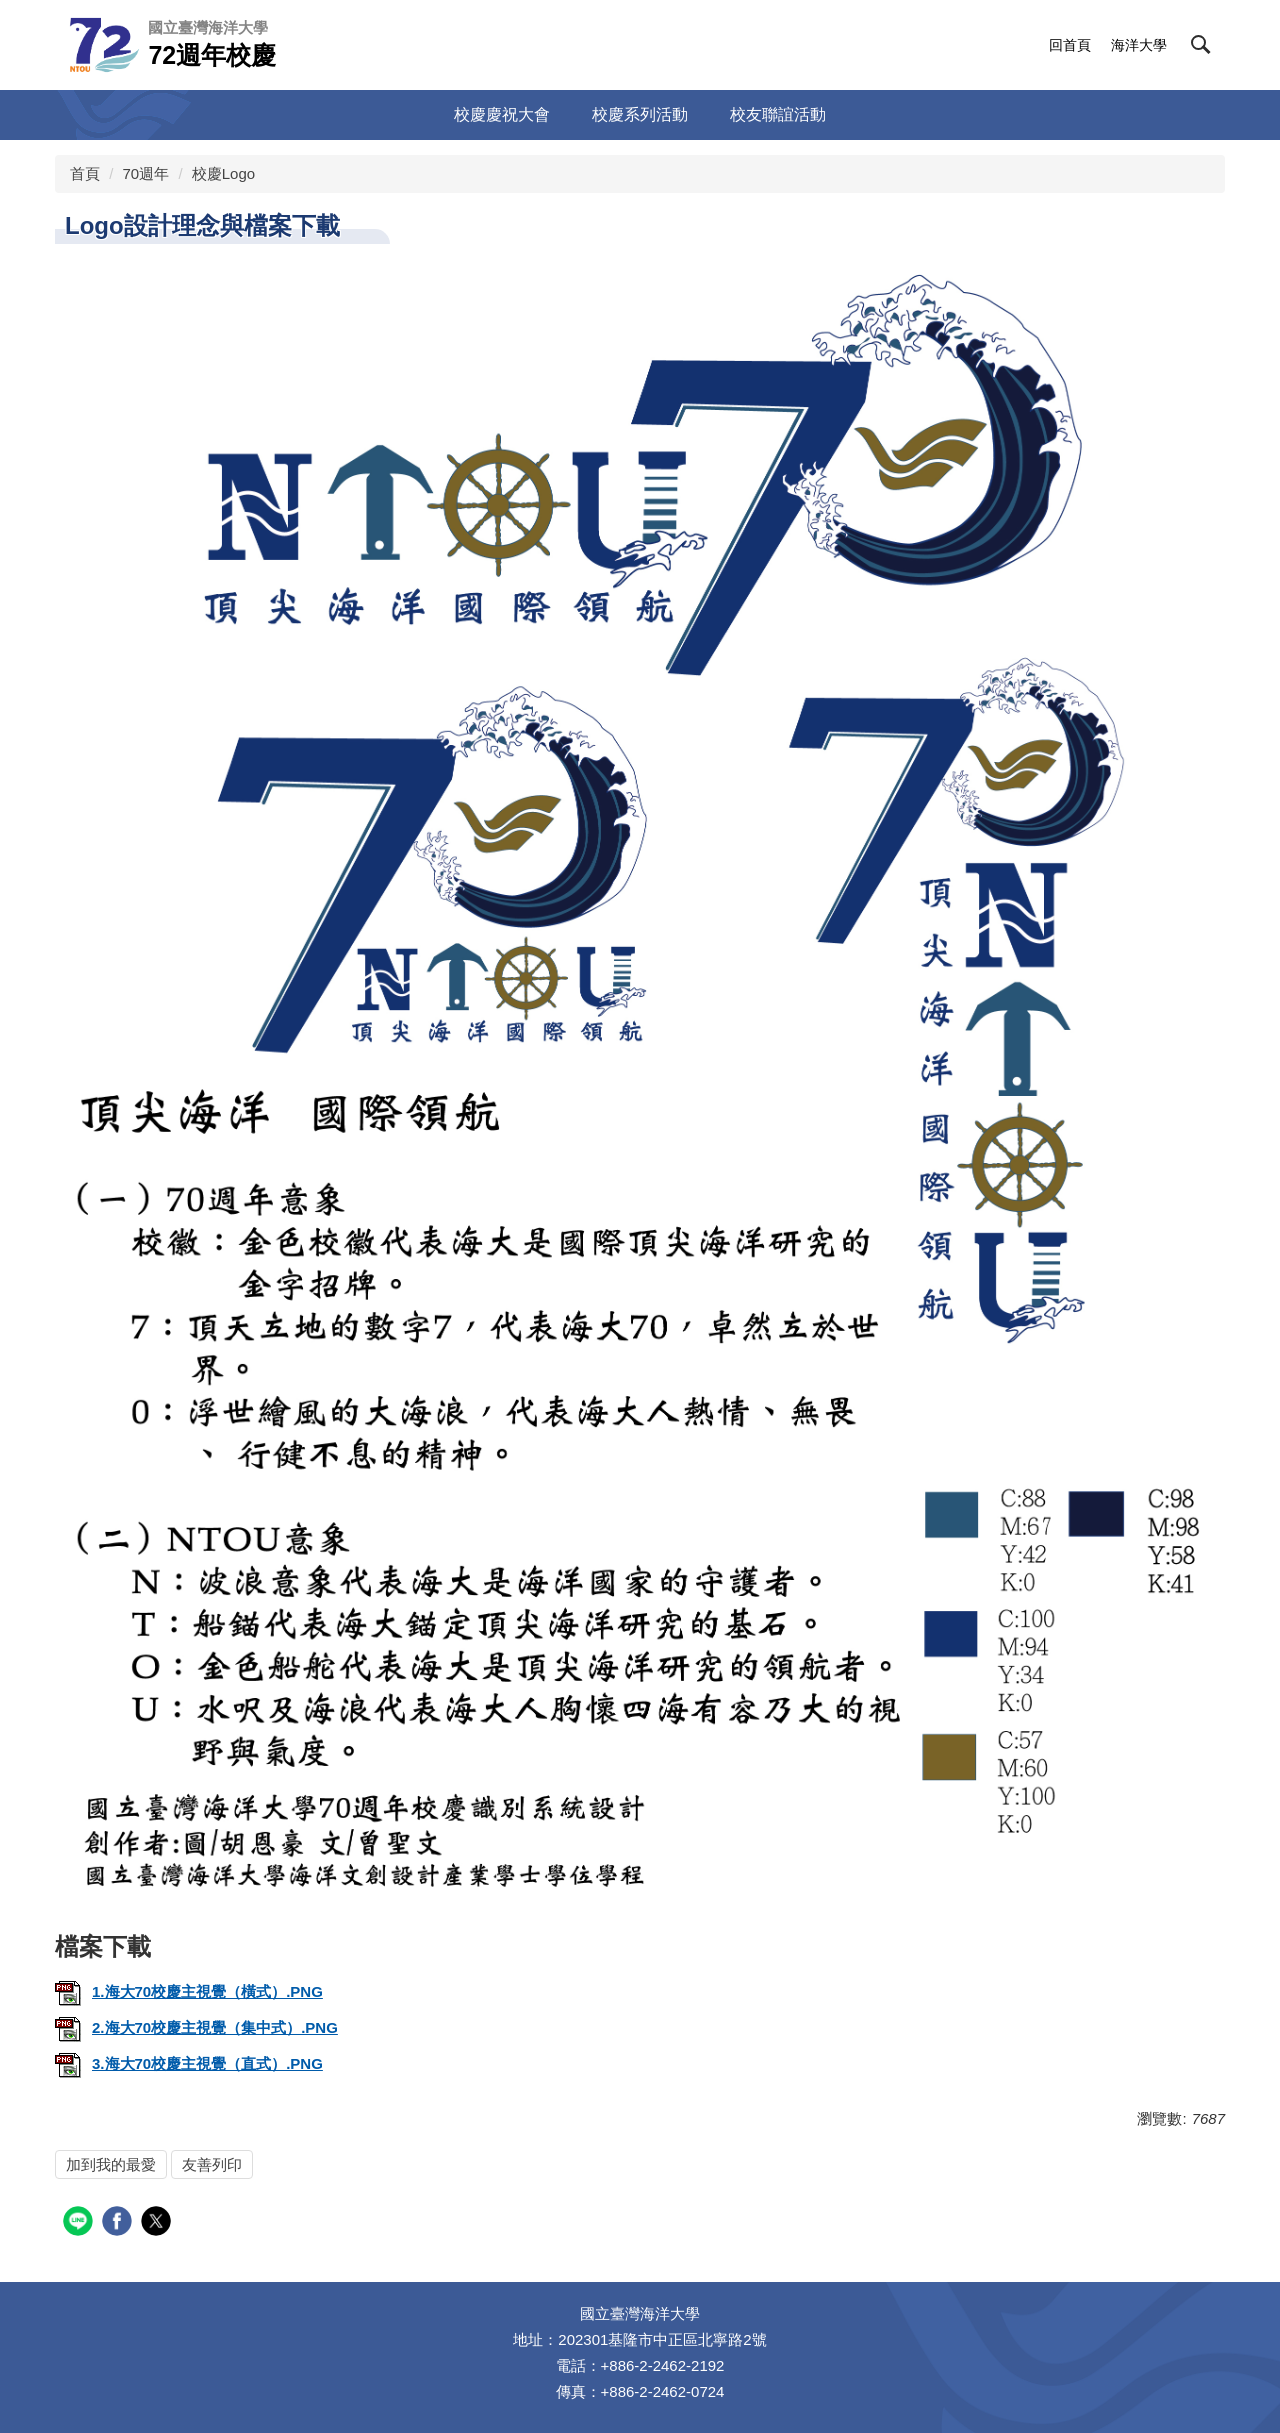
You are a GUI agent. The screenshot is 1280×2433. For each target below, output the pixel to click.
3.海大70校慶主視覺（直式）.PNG (189, 2063)
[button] (1201, 45)
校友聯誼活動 (778, 114)
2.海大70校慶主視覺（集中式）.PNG (196, 2027)
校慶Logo (223, 173)
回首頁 (1070, 45)
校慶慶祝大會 (502, 114)
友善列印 (212, 2164)
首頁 (85, 173)
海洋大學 (1139, 45)
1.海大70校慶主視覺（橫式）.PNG (189, 1991)
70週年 (146, 173)
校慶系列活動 (640, 114)
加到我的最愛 (111, 2164)
